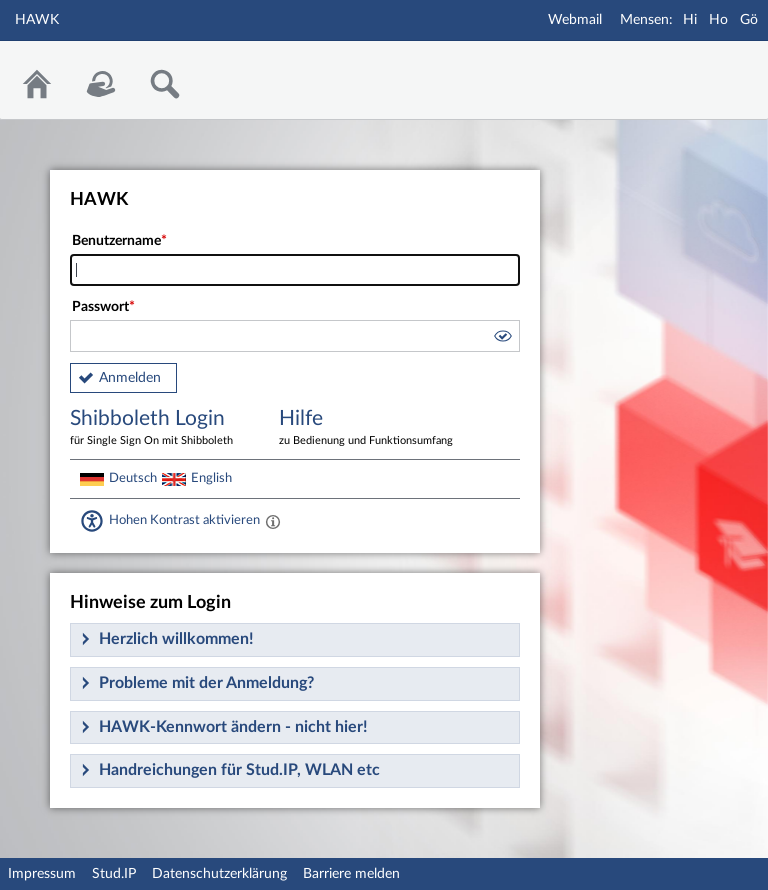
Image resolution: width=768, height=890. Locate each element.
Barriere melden (351, 874)
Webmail (575, 20)
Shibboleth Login (160, 428)
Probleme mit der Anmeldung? (206, 683)
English (211, 478)
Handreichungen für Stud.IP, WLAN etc (239, 770)
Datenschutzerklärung (219, 874)
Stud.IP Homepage (691, 67)
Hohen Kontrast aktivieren (184, 520)
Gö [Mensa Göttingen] (749, 20)
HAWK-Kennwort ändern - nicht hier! (233, 727)
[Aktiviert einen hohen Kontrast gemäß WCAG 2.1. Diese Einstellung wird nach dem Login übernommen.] (273, 521)
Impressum (42, 874)
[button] (502, 339)
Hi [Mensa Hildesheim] (690, 20)
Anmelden (130, 378)
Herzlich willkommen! (176, 639)
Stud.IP (114, 874)
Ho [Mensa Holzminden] (718, 20)
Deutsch (133, 478)
